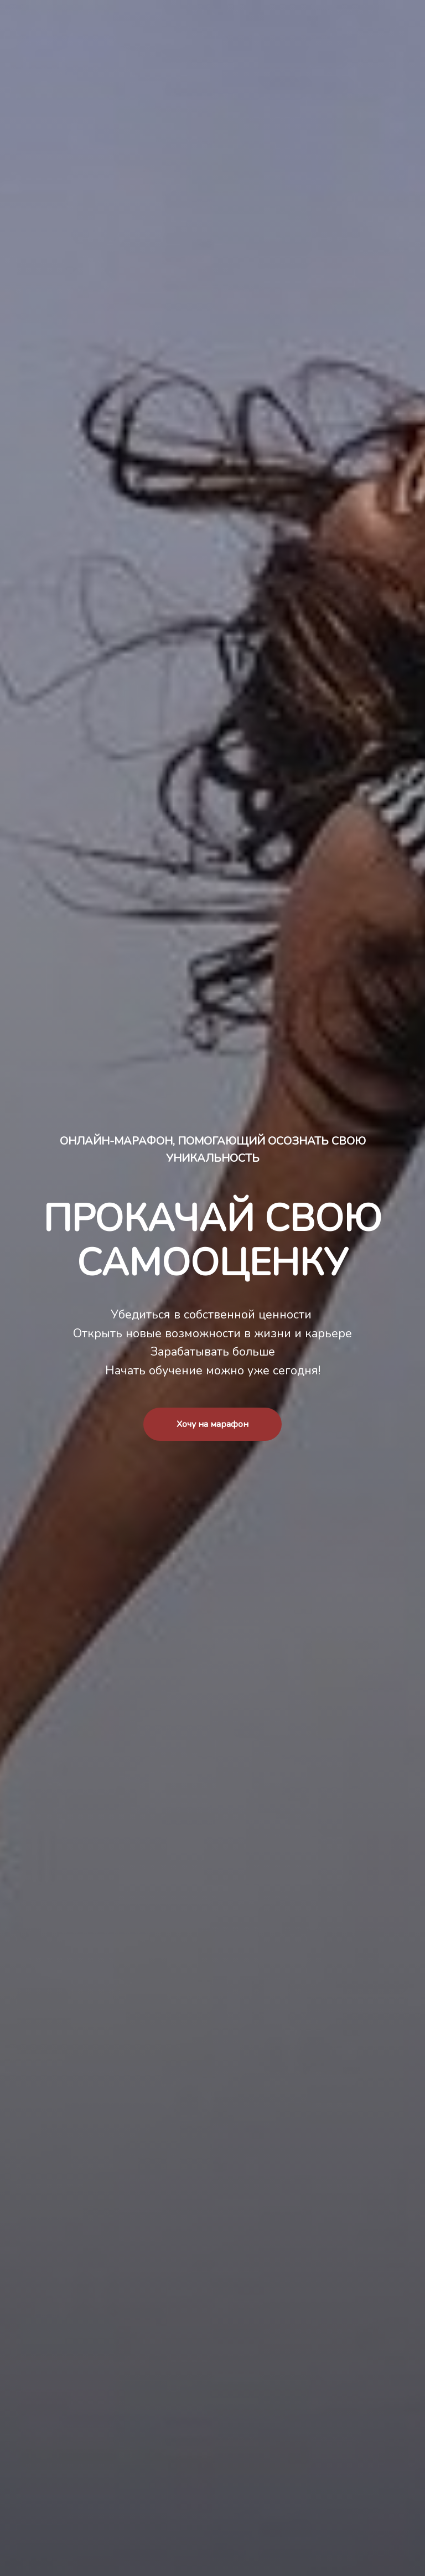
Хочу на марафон (212, 1424)
